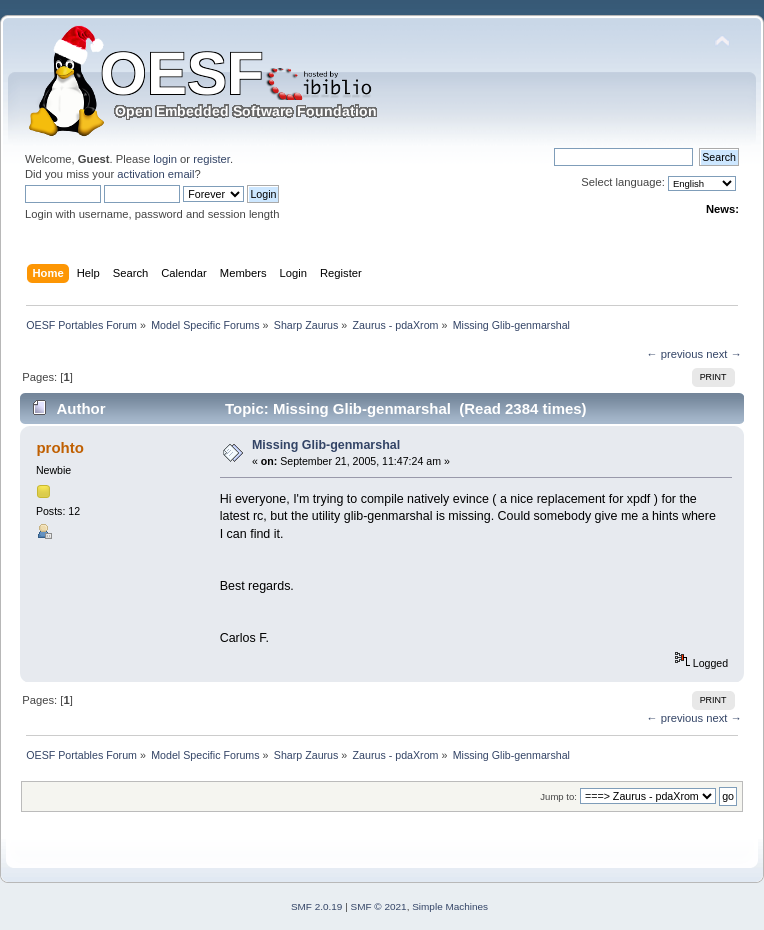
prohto (59, 447)
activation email (155, 174)
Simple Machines (450, 906)
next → (724, 354)
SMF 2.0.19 (317, 906)
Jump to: (558, 796)
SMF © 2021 (379, 906)
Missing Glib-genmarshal (326, 445)
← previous (674, 354)
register (211, 159)
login (165, 159)
